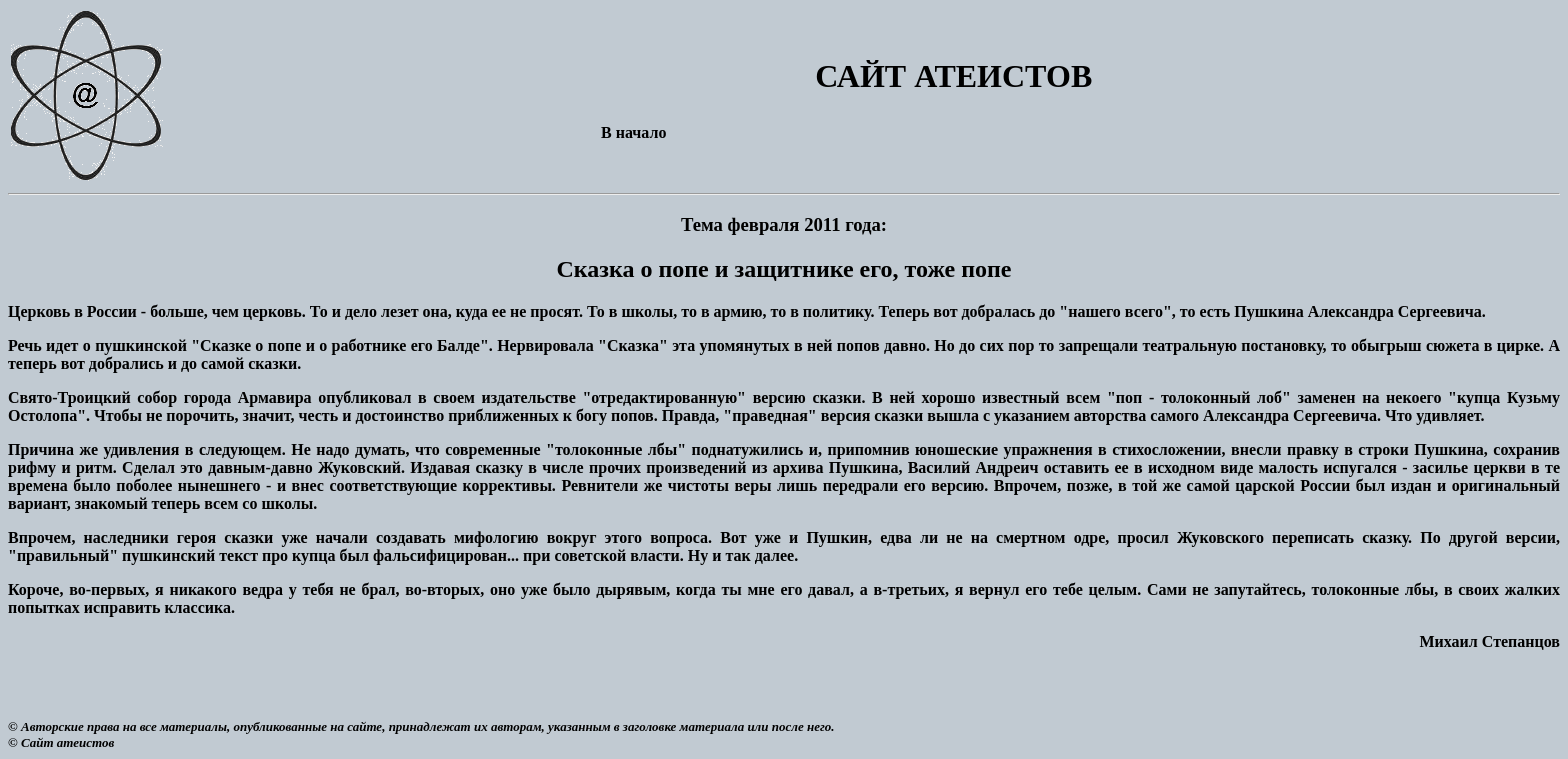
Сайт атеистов (67, 742)
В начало (633, 132)
